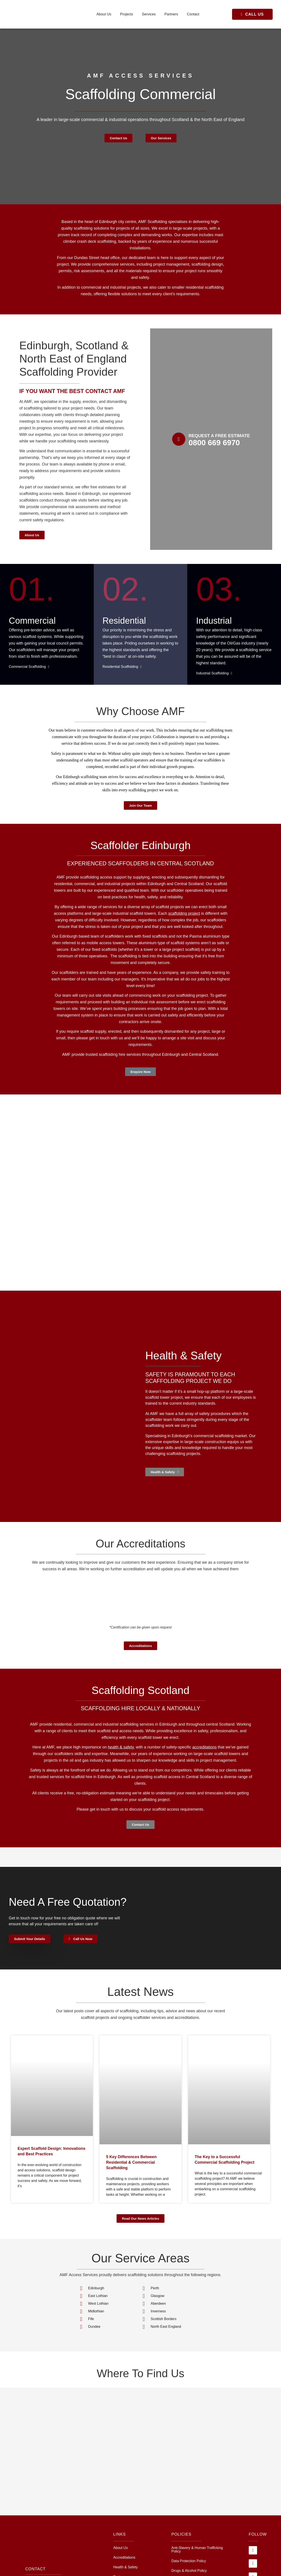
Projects (126, 14)
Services (149, 14)
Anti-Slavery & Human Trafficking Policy (197, 2549)
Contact (193, 14)
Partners (171, 14)
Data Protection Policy (188, 2561)
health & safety (121, 1747)
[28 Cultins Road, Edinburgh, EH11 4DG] (140, 2451)
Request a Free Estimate (219, 435)
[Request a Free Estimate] (178, 439)
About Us (103, 14)
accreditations (204, 1747)
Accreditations (124, 2557)
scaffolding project (184, 913)
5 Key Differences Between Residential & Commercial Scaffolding (131, 2162)
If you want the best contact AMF (72, 391)
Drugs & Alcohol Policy (189, 2570)
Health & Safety (125, 2567)
